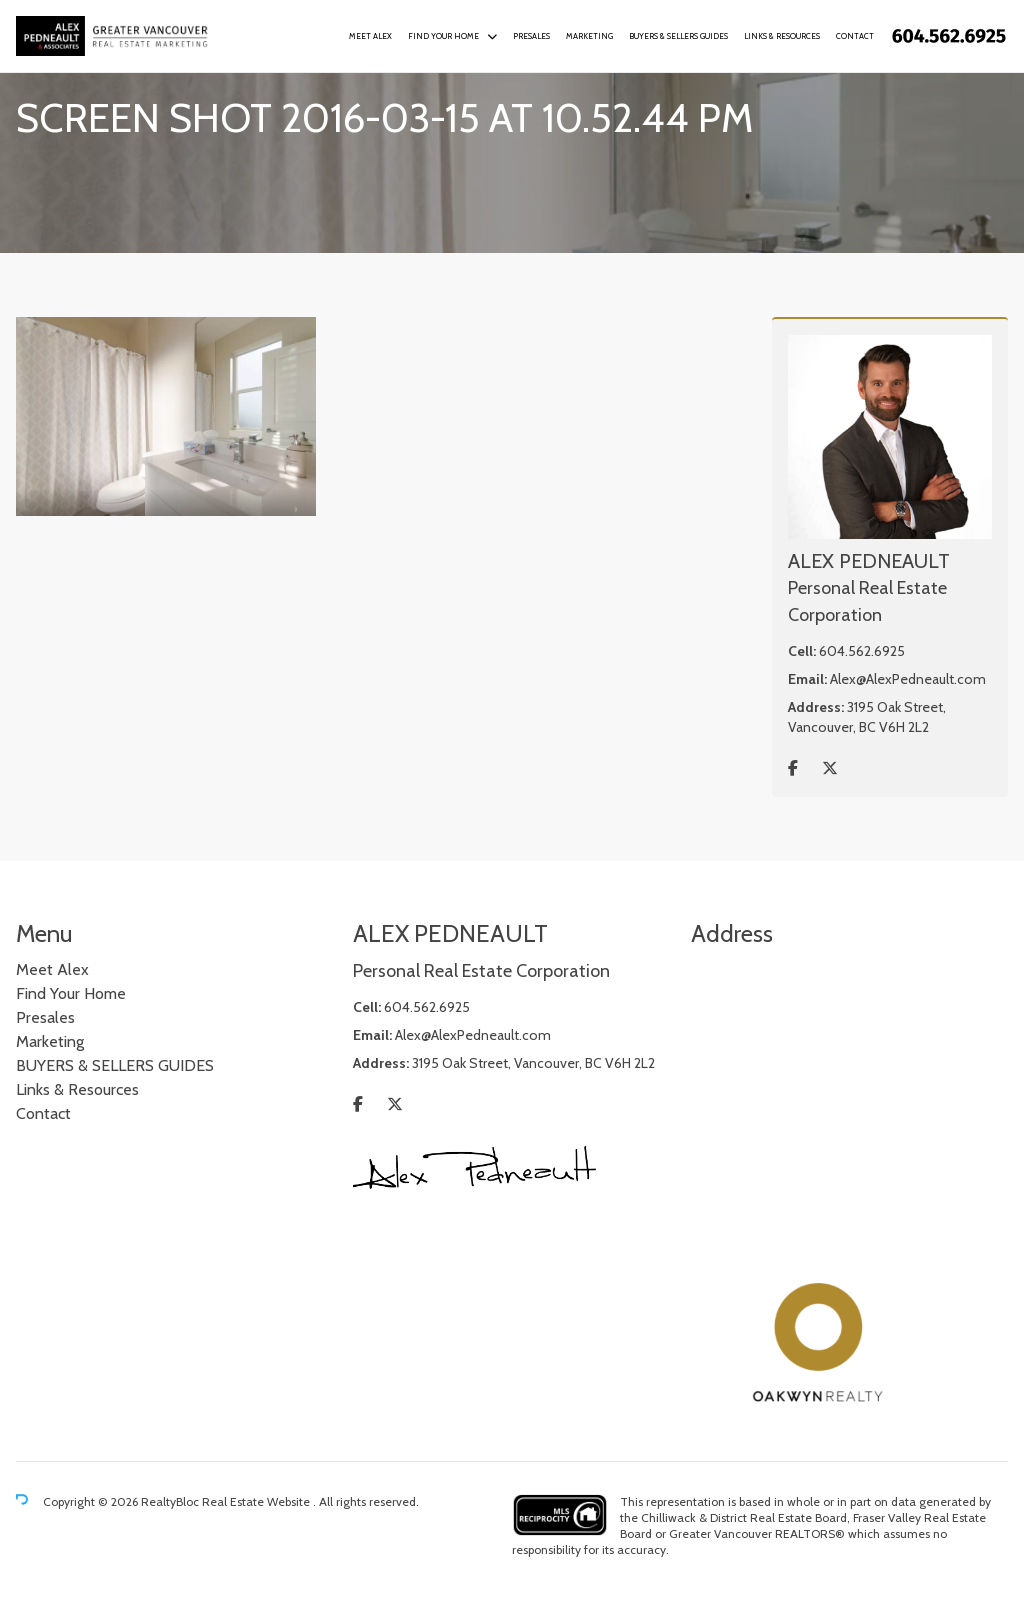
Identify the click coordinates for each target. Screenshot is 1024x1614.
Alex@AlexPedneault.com (908, 679)
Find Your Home (443, 36)
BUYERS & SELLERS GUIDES (678, 36)
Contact (855, 36)
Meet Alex (370, 36)
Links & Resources (782, 36)
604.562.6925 (862, 651)
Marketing (589, 36)
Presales (531, 36)
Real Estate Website (257, 1501)
